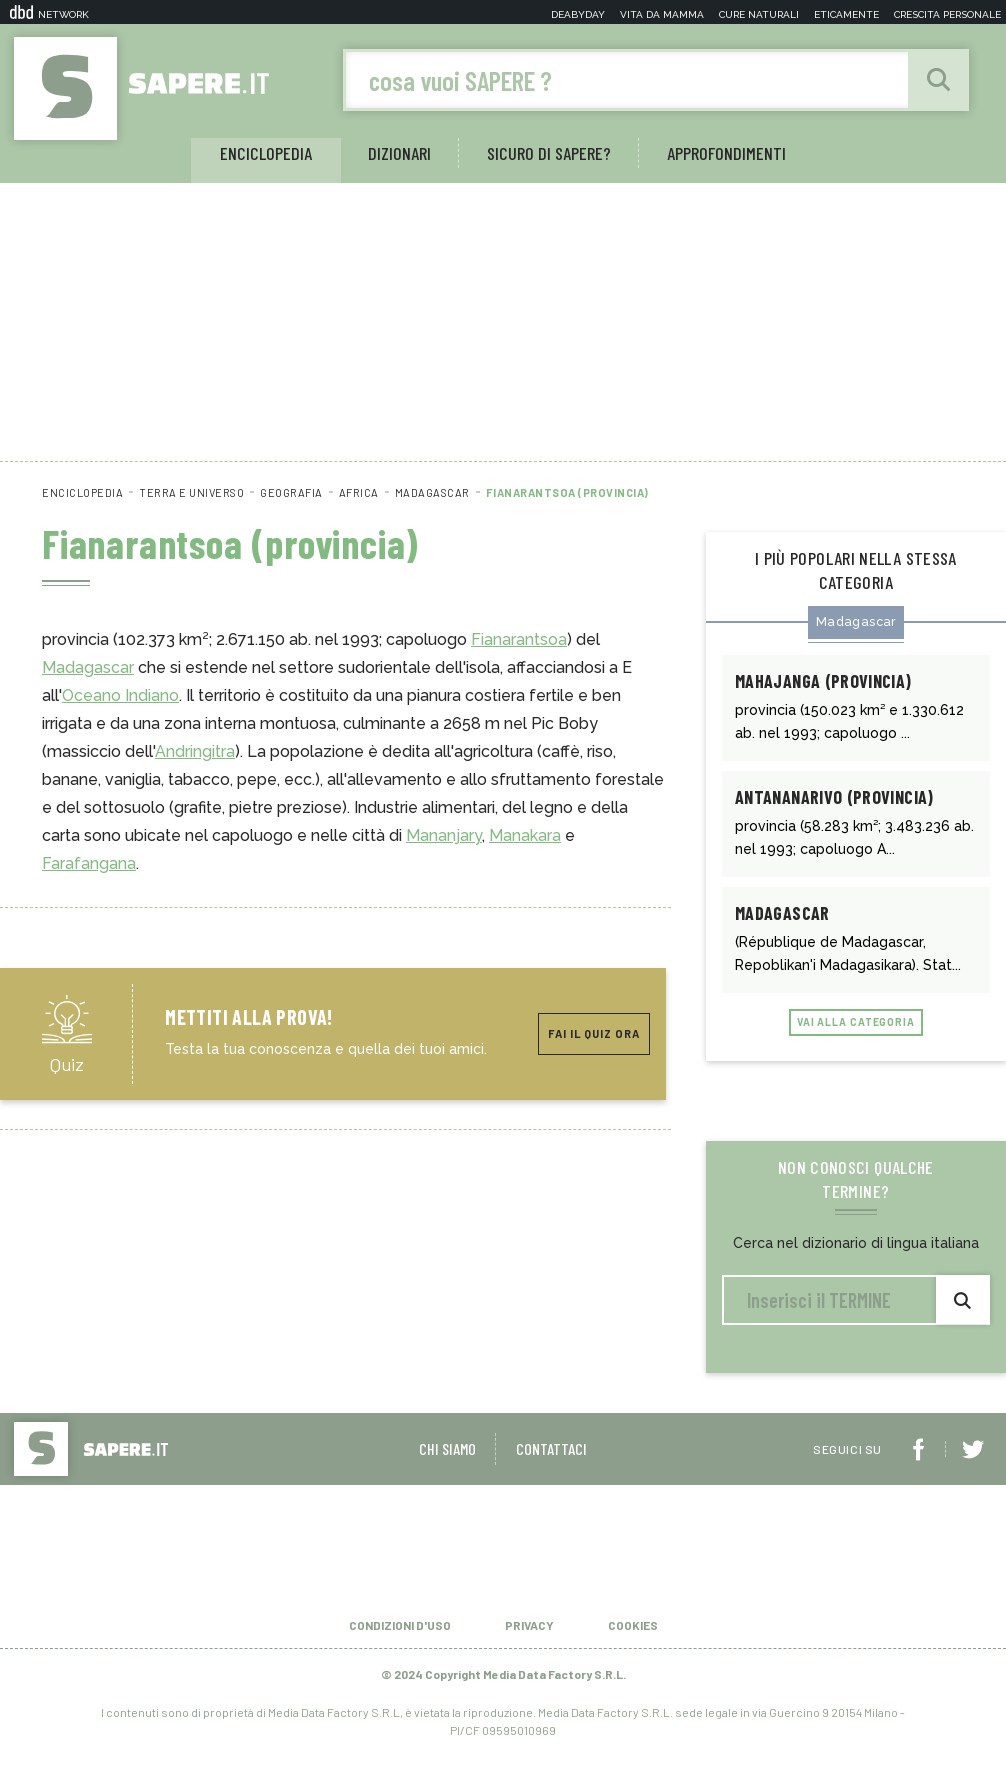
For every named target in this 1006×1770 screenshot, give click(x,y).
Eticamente (846, 14)
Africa (359, 493)
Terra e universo (191, 493)
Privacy (529, 1638)
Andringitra (195, 752)
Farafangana (89, 864)
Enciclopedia (266, 154)
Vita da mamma (662, 14)
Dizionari (399, 154)
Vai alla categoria (855, 1036)
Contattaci (551, 1461)
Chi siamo (447, 1461)
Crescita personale (947, 14)
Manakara (525, 836)
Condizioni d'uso (400, 1638)
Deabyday (578, 14)
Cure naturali (759, 14)
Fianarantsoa (519, 640)
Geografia (291, 493)
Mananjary (444, 836)
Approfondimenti (726, 154)
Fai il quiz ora (594, 1034)
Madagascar (432, 493)
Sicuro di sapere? (549, 154)
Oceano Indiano (120, 696)
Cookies (633, 1638)
